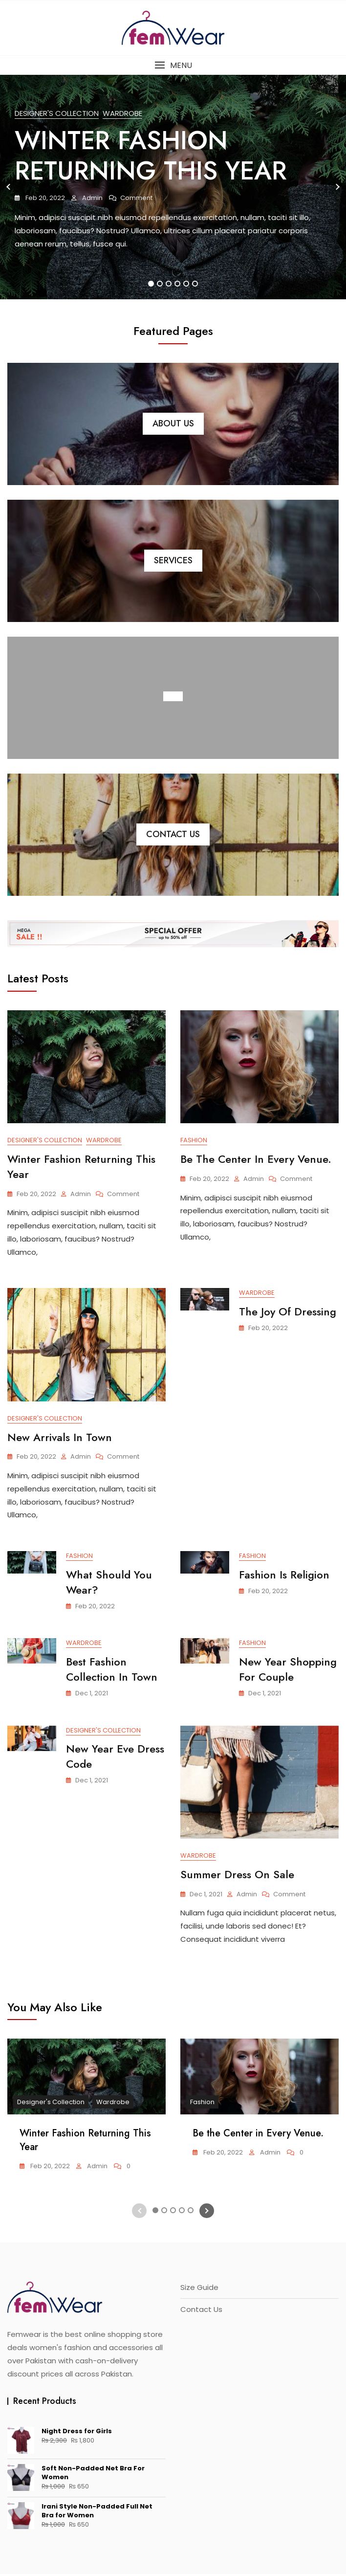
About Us (173, 423)
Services (173, 560)
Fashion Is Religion (284, 1576)
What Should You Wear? (109, 1583)
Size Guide (199, 2289)
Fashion (193, 1140)
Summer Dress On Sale (237, 1876)
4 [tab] (177, 284)
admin (92, 197)
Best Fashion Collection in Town (111, 1670)
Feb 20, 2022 (44, 197)
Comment (136, 198)
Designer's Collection (57, 113)
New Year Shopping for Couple (288, 1670)
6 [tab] (195, 284)
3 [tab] (169, 284)
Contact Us (173, 834)
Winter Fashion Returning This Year (151, 155)
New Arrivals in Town (59, 1437)
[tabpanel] (173, 187)
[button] (173, 65)
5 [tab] (186, 284)
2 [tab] (160, 284)
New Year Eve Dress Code (115, 1757)
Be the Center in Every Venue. (255, 1159)
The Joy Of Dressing (287, 1312)
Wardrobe (122, 113)
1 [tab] (151, 284)
